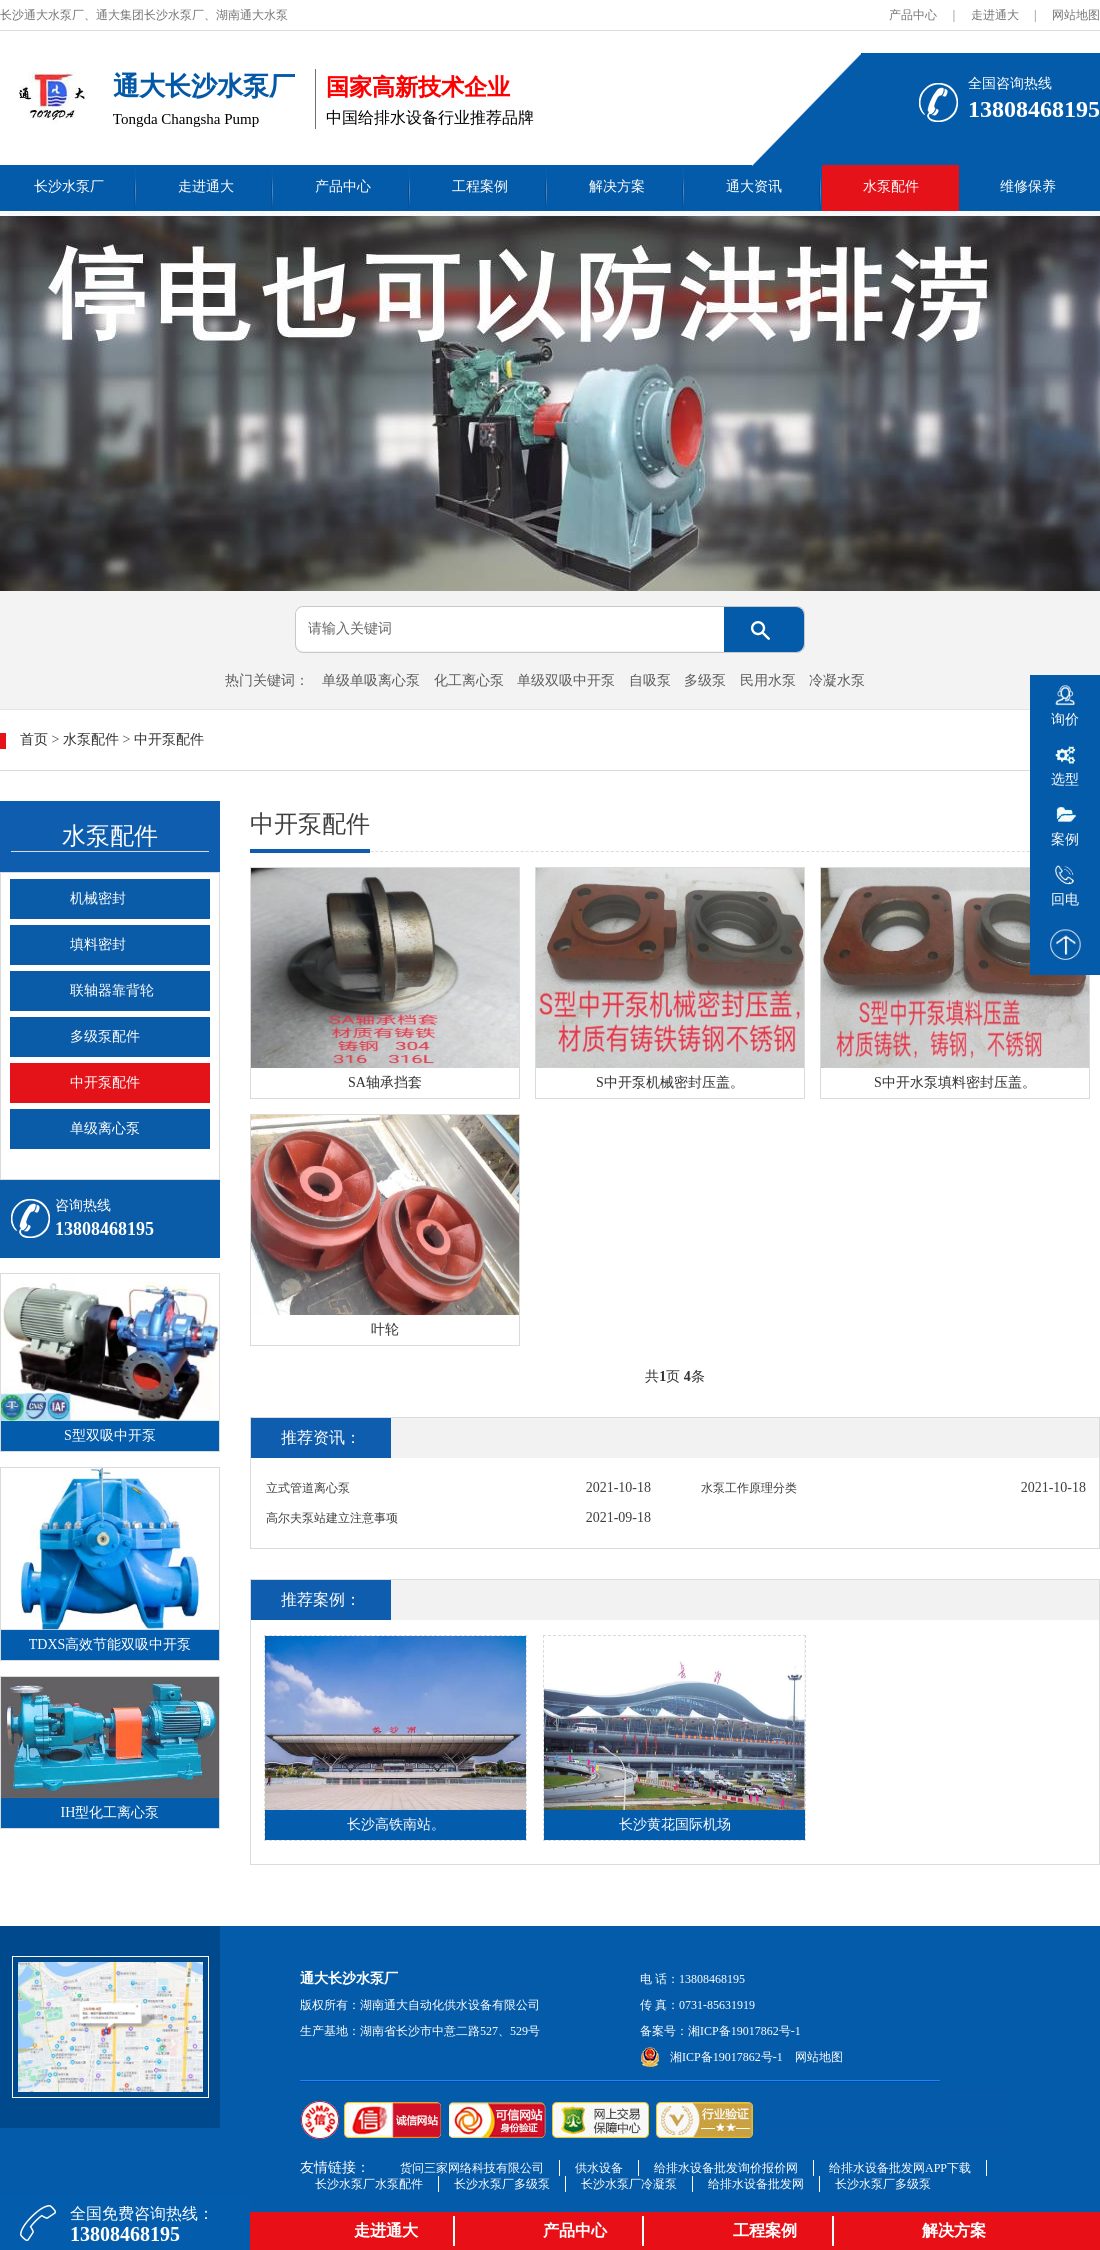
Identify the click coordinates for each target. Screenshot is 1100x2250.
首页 (34, 739)
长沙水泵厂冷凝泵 (629, 2184)
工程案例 (480, 186)
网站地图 (1076, 15)
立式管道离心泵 (308, 1488)
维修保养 (1028, 186)
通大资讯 (754, 186)
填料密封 (98, 944)
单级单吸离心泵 (371, 680)
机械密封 (98, 898)
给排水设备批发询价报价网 (726, 2168)
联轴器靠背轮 (112, 990)
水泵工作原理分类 (749, 1488)
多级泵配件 (105, 1036)
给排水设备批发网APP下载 (900, 2168)
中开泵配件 (169, 739)
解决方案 (617, 186)
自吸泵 (650, 680)
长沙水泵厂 (69, 186)
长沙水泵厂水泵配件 (369, 2184)
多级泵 (705, 680)
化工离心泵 (469, 680)
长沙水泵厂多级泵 (502, 2184)
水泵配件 (891, 186)
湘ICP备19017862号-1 (744, 2031)
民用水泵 (768, 680)
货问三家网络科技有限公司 (472, 2168)
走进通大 (995, 15)
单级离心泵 (105, 1128)
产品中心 (913, 15)
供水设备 (599, 2168)
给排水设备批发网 (756, 2184)
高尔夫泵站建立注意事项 (332, 1518)
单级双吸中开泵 (566, 680)
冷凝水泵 (837, 680)
